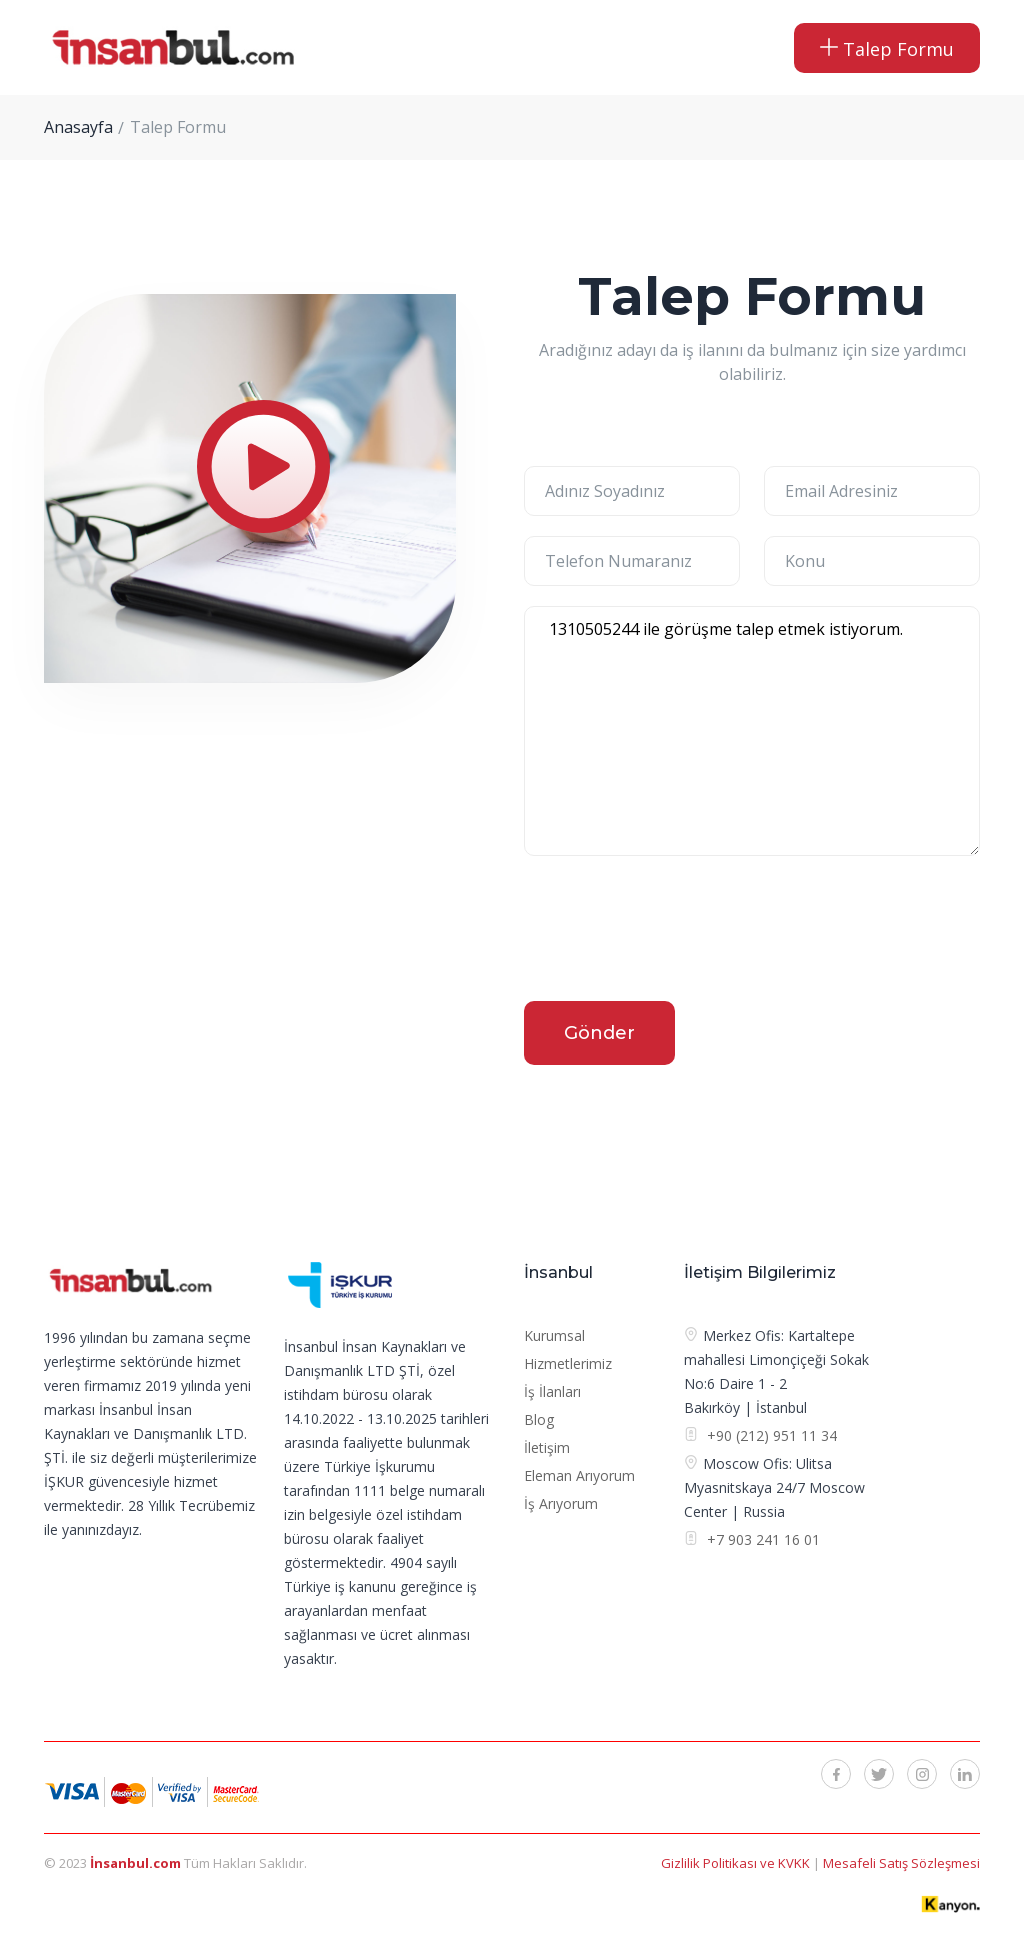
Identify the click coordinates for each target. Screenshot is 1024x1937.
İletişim (547, 1447)
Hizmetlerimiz (568, 1363)
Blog (539, 1419)
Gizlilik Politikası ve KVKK (737, 1863)
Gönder (599, 1033)
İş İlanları (552, 1391)
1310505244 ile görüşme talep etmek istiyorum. (752, 731)
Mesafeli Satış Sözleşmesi (901, 1863)
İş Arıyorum (561, 1503)
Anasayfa (78, 127)
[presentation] (676, 932)
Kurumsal (554, 1335)
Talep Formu (887, 49)
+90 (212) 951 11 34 (772, 1435)
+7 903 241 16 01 (761, 1539)
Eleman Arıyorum (579, 1475)
